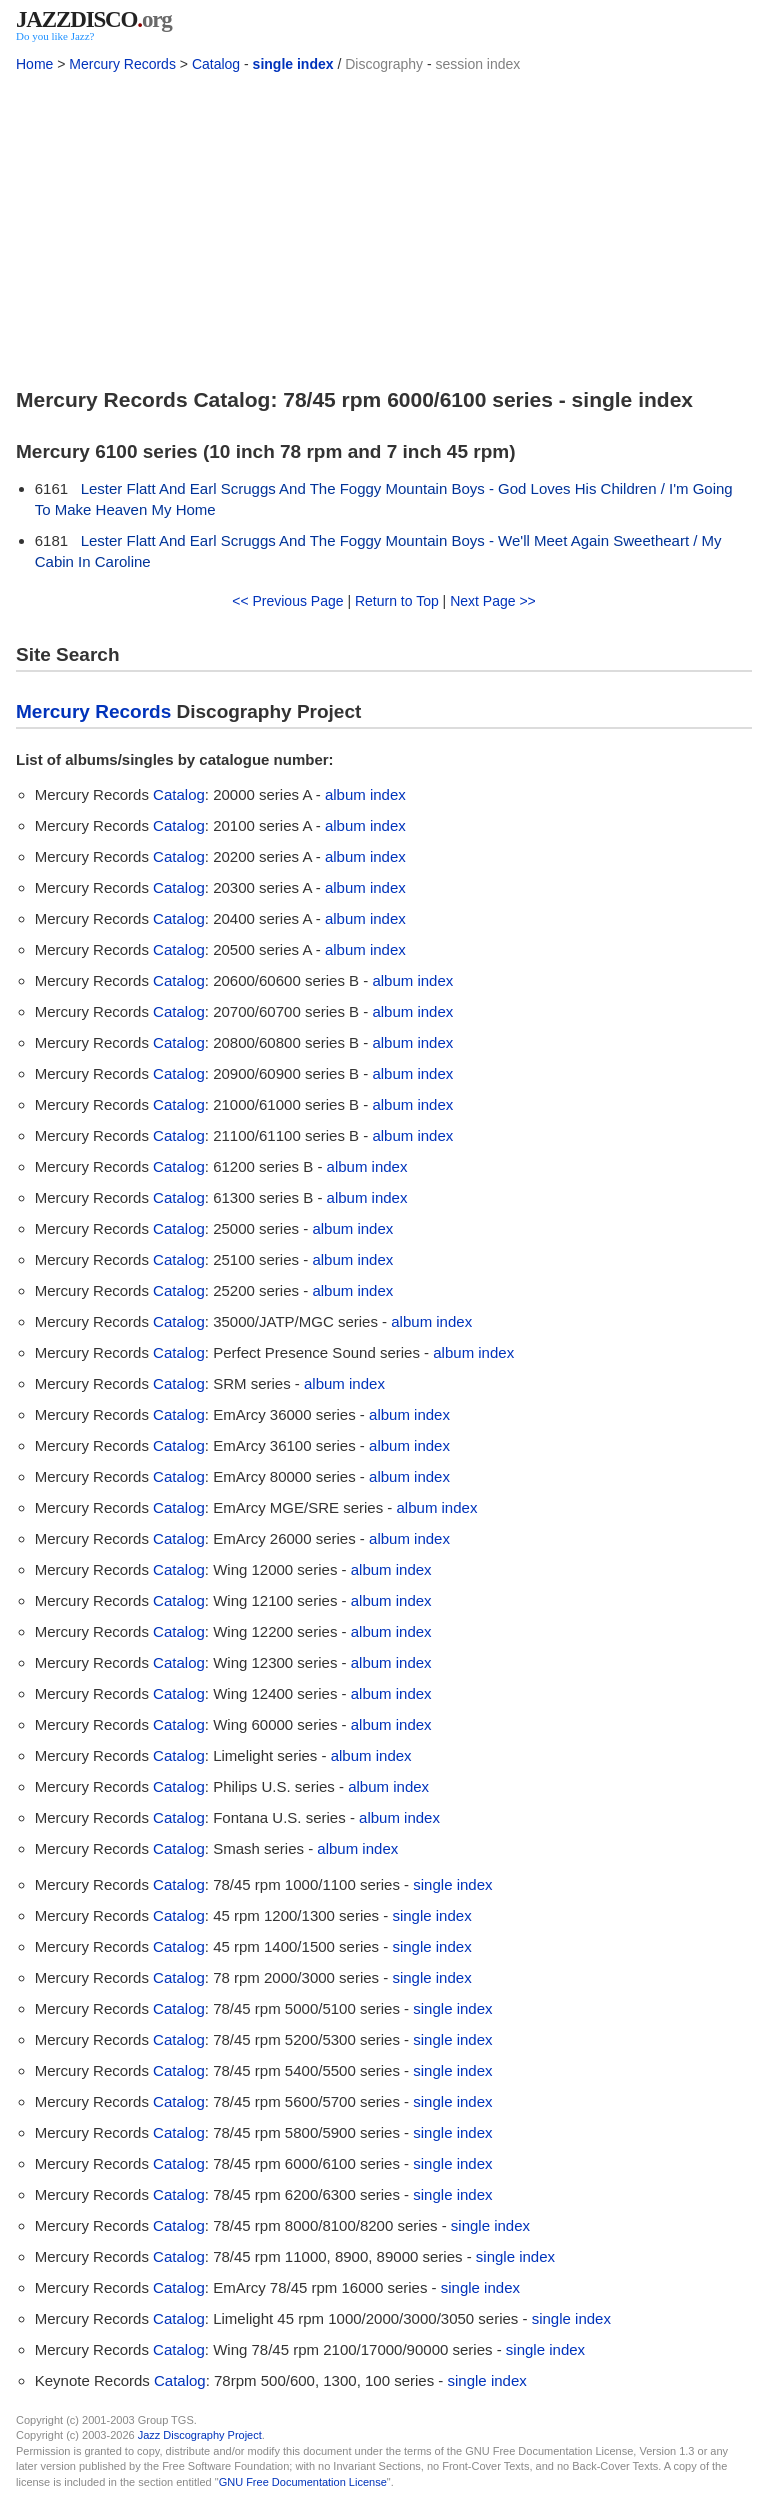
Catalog (216, 64)
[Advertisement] (384, 226)
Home (34, 64)
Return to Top (397, 601)
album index (365, 794)
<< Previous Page (287, 601)
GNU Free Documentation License (303, 2482)
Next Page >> (493, 601)
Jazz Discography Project (200, 2435)
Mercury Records (122, 64)
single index (293, 64)
